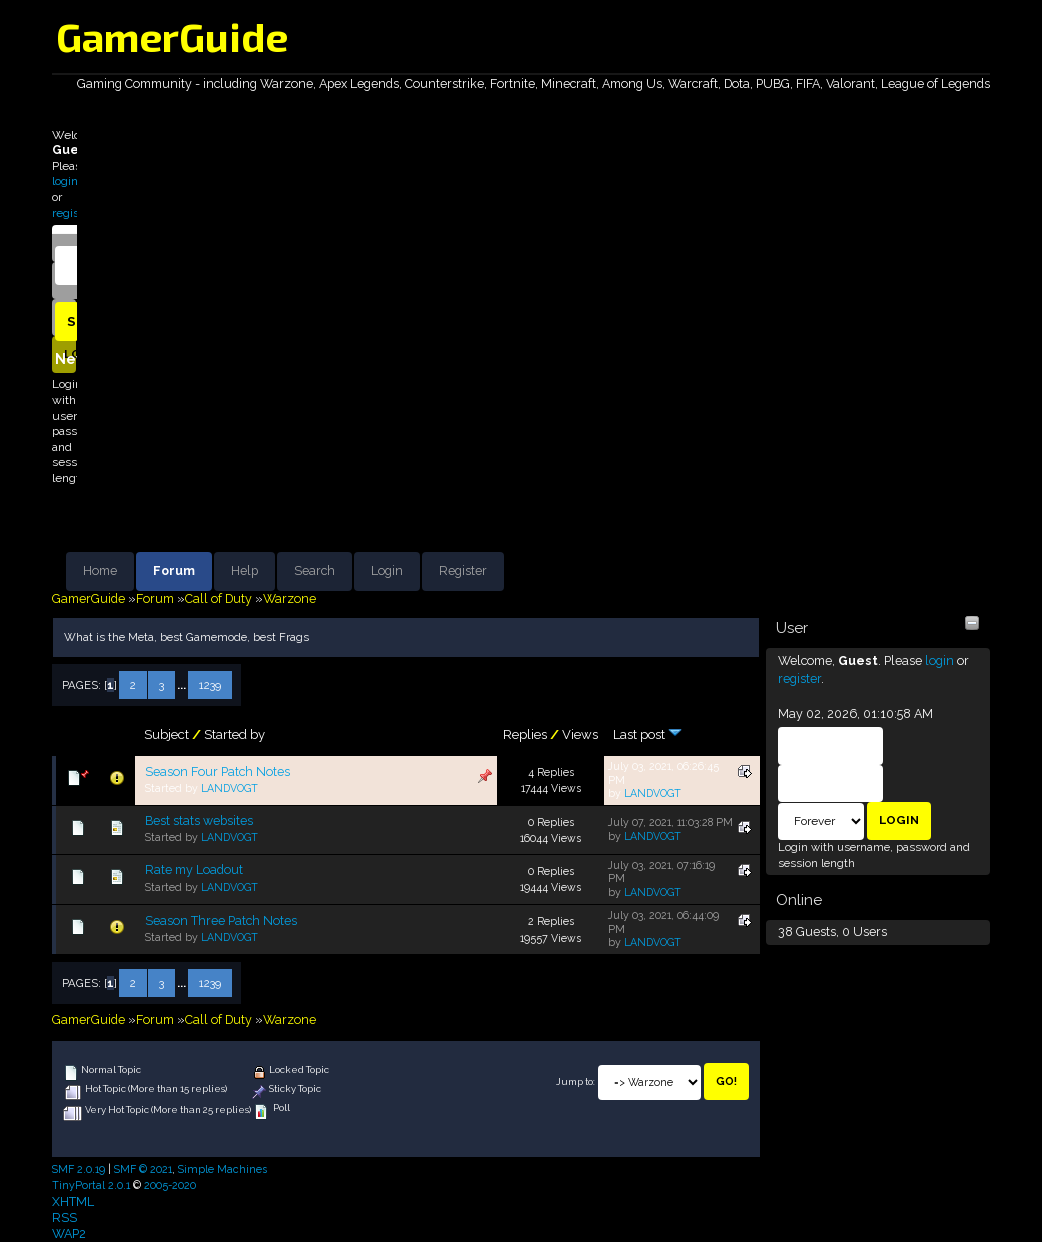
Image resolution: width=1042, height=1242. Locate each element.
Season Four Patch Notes (217, 771)
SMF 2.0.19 (78, 1169)
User (792, 628)
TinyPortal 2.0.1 (91, 1185)
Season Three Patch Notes (221, 920)
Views (580, 734)
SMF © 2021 (143, 1169)
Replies (525, 734)
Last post (647, 734)
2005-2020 (170, 1185)
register (72, 213)
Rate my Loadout (194, 869)
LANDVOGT (229, 788)
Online (799, 900)
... (183, 685)
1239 (210, 685)
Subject (166, 734)
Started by (234, 734)
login (65, 181)
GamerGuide (172, 36)
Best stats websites (199, 820)
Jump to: (575, 1081)
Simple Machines (222, 1169)
